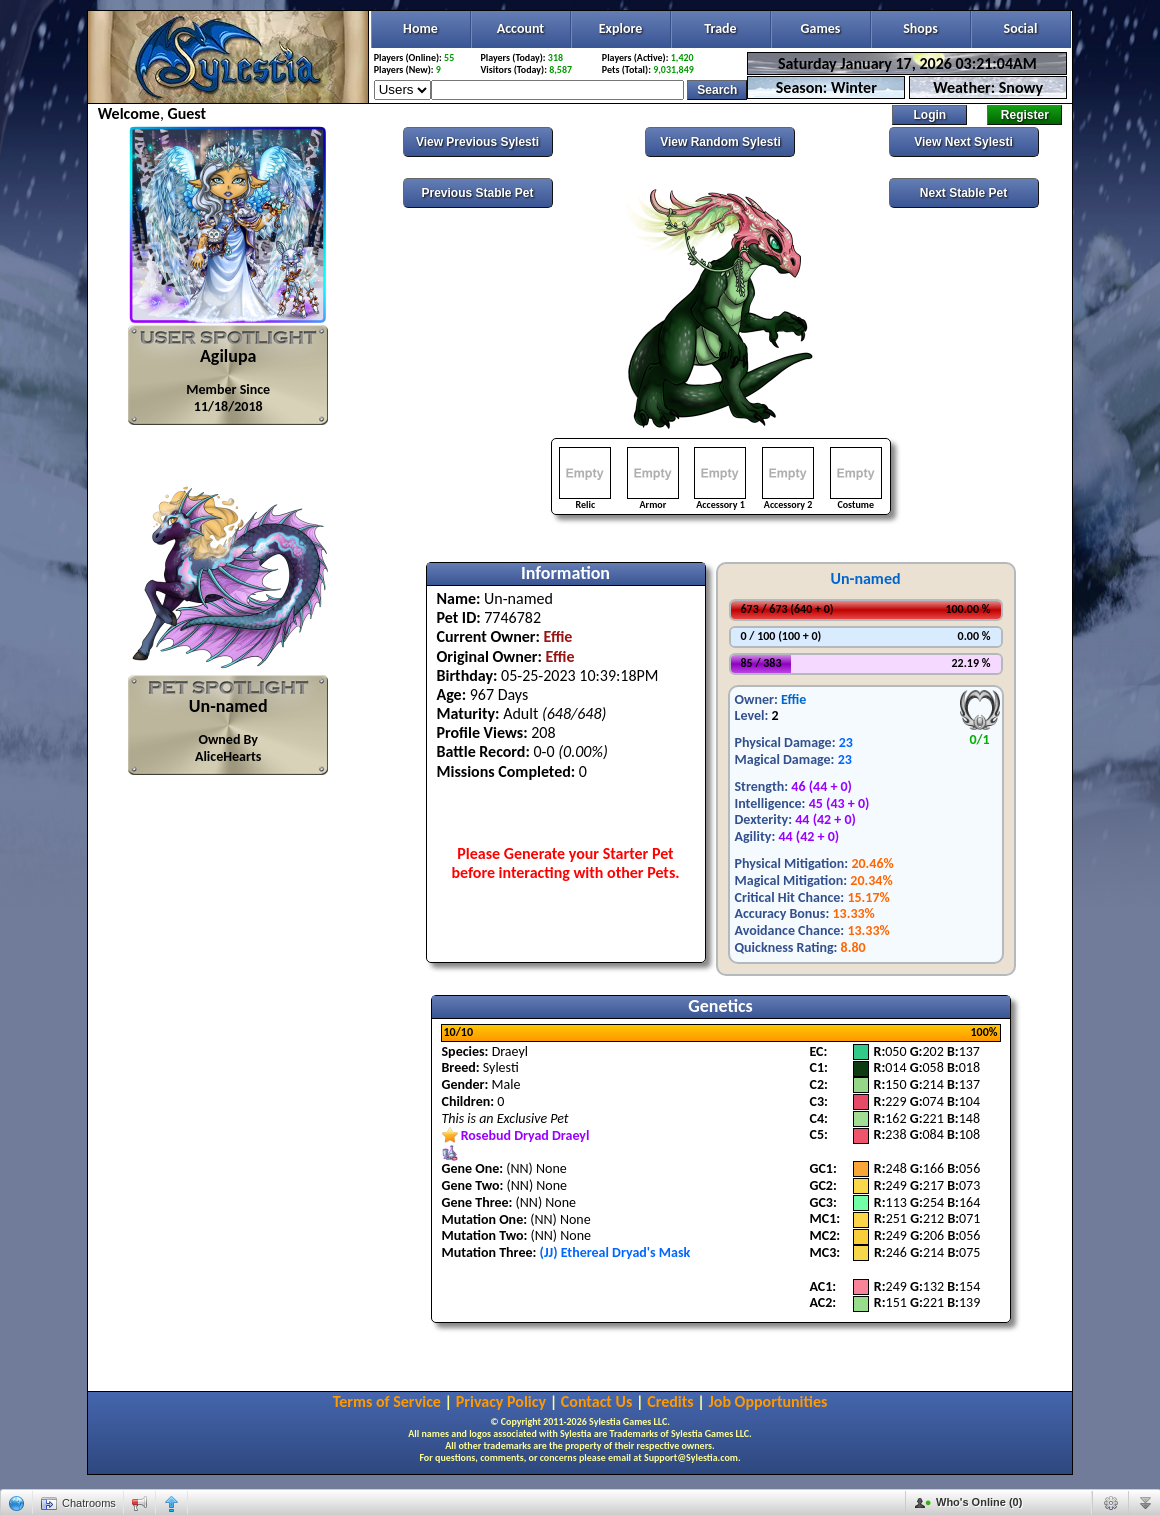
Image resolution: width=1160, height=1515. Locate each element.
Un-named (865, 578)
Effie (793, 699)
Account (520, 28)
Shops (920, 28)
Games (821, 28)
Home (420, 28)
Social (1021, 28)
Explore (621, 28)
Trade (720, 28)
